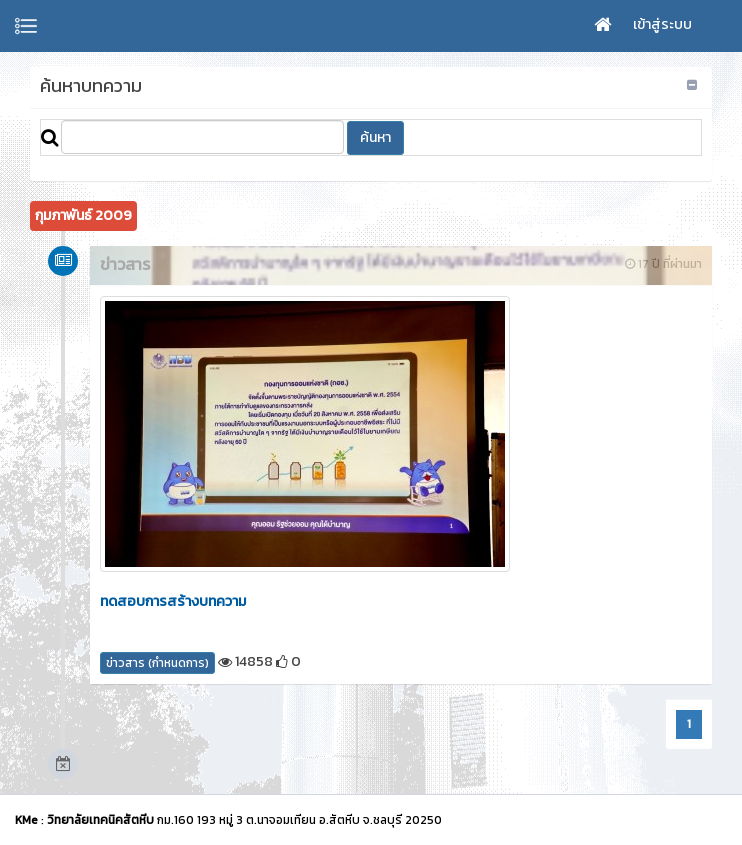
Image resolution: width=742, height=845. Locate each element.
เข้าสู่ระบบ (662, 24)
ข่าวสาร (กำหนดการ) (157, 663)
